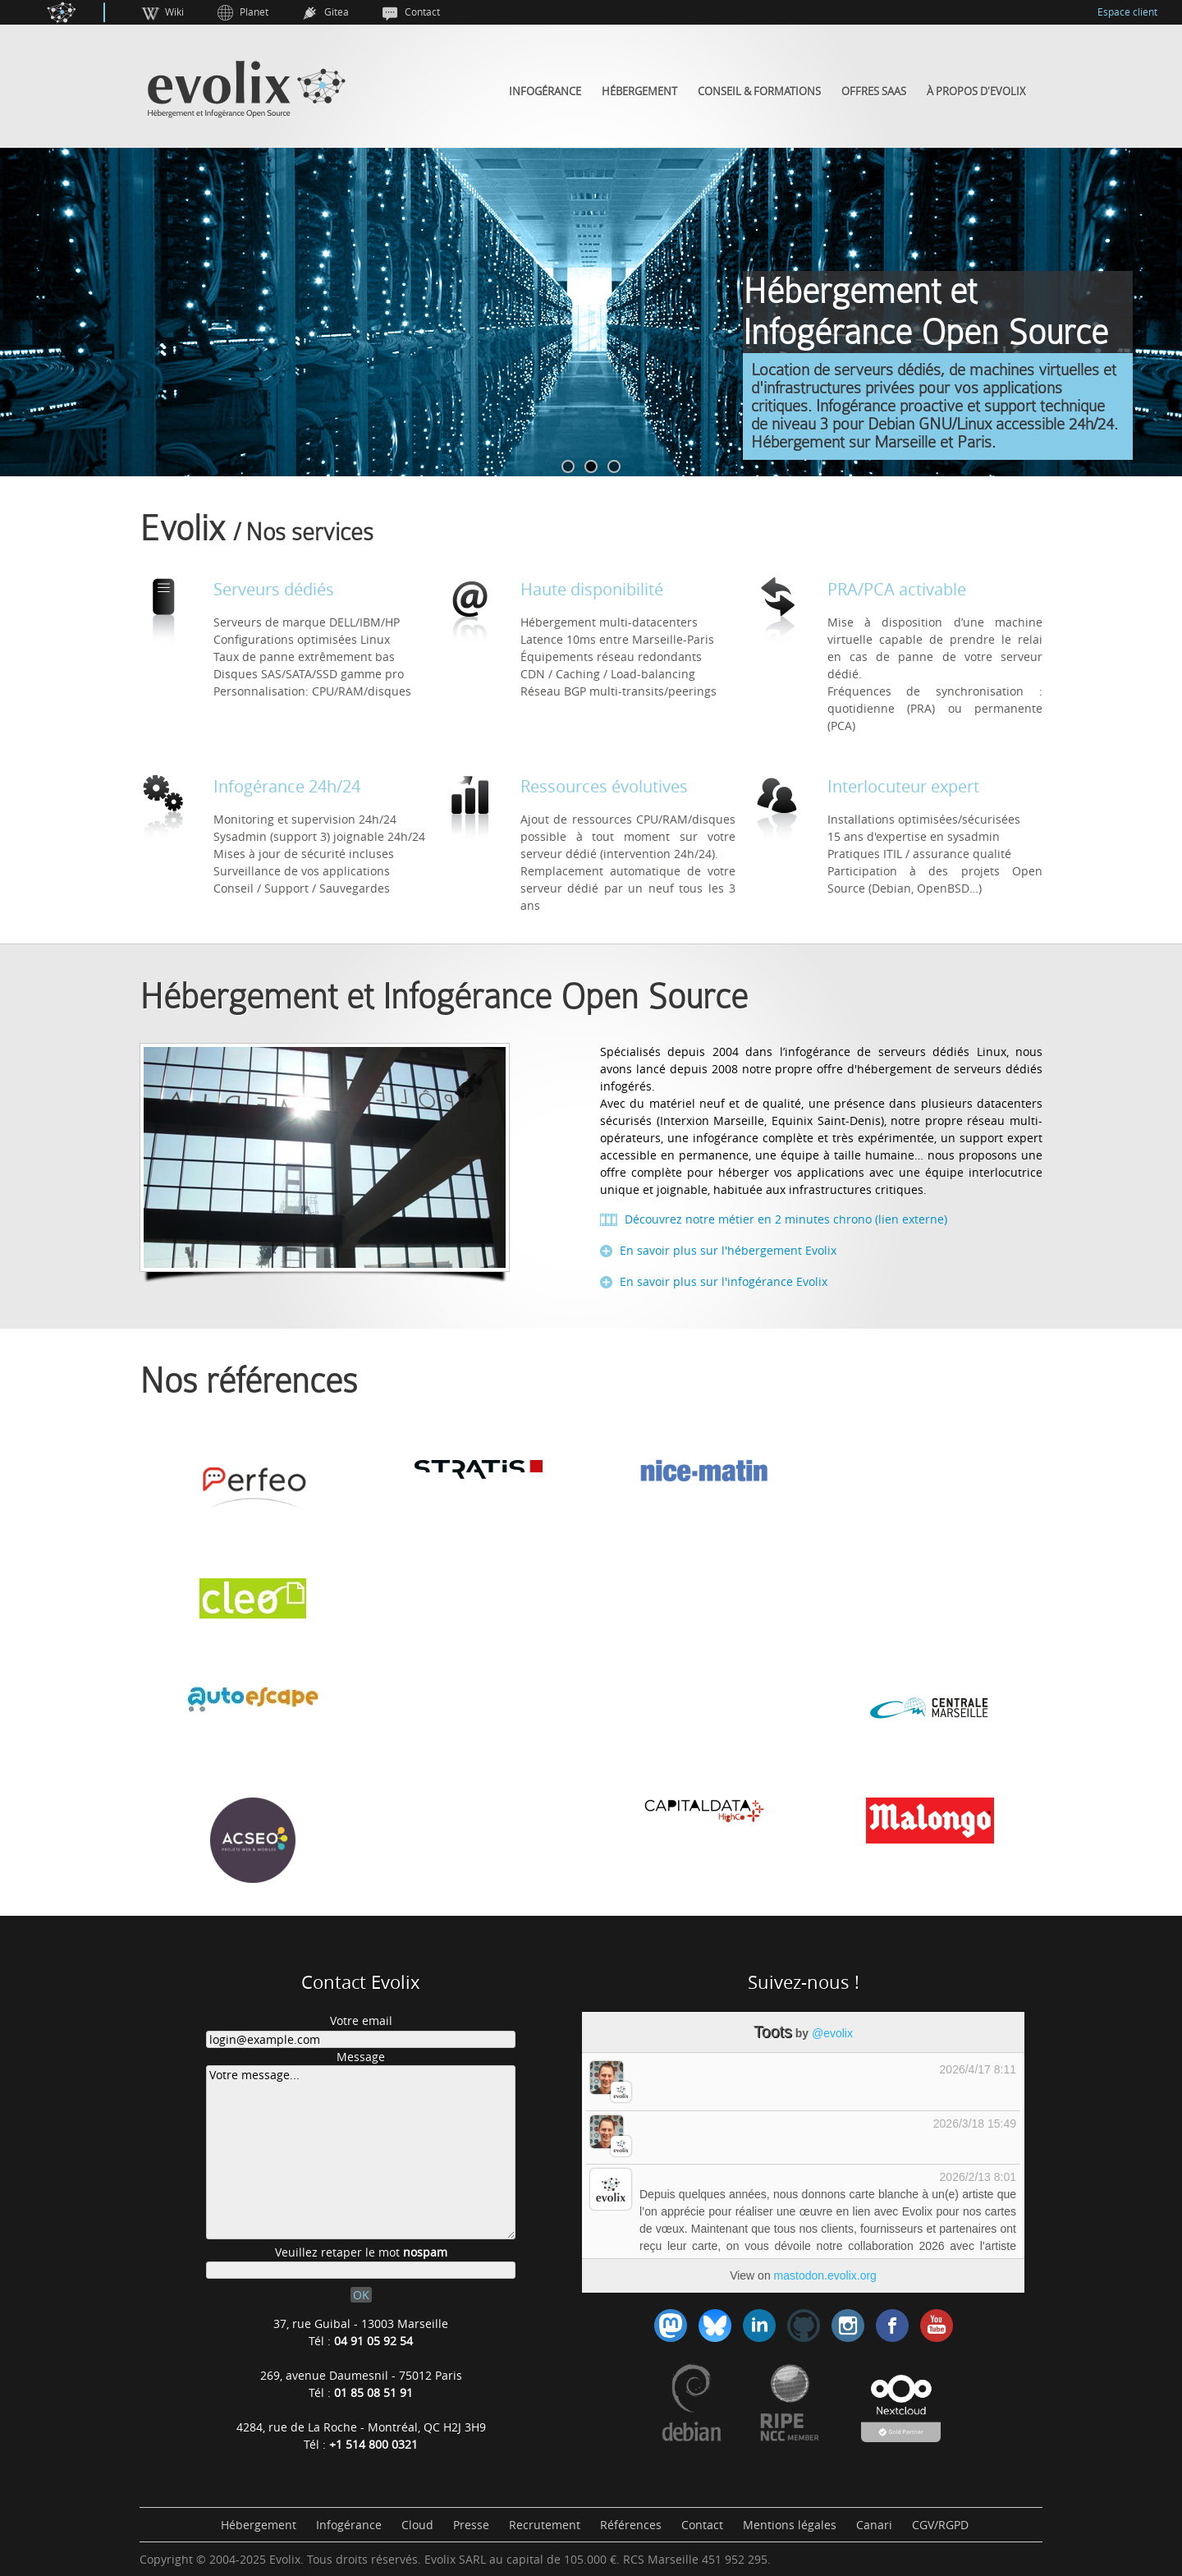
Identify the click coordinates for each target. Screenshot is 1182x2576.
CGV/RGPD (940, 2524)
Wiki (174, 12)
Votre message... (360, 2152)
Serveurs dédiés (273, 589)
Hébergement (639, 92)
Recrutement (544, 2524)
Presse (471, 2524)
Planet (254, 12)
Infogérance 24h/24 (286, 786)
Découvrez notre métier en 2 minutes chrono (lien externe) (784, 1219)
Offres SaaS (873, 92)
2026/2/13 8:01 (978, 2176)
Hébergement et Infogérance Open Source (444, 997)
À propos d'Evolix (976, 92)
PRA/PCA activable (896, 589)
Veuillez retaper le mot (361, 2252)
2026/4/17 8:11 (978, 2069)
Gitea (336, 12)
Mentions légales (789, 2524)
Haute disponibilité (591, 589)
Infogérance (545, 92)
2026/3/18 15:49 (974, 2123)
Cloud (417, 2524)
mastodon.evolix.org (825, 2275)
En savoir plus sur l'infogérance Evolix (721, 1281)
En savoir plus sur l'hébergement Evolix (726, 1250)
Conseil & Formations (759, 92)
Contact (422, 12)
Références (631, 2524)
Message (361, 2056)
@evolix (832, 2033)
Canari (874, 2524)
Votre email (361, 2020)
